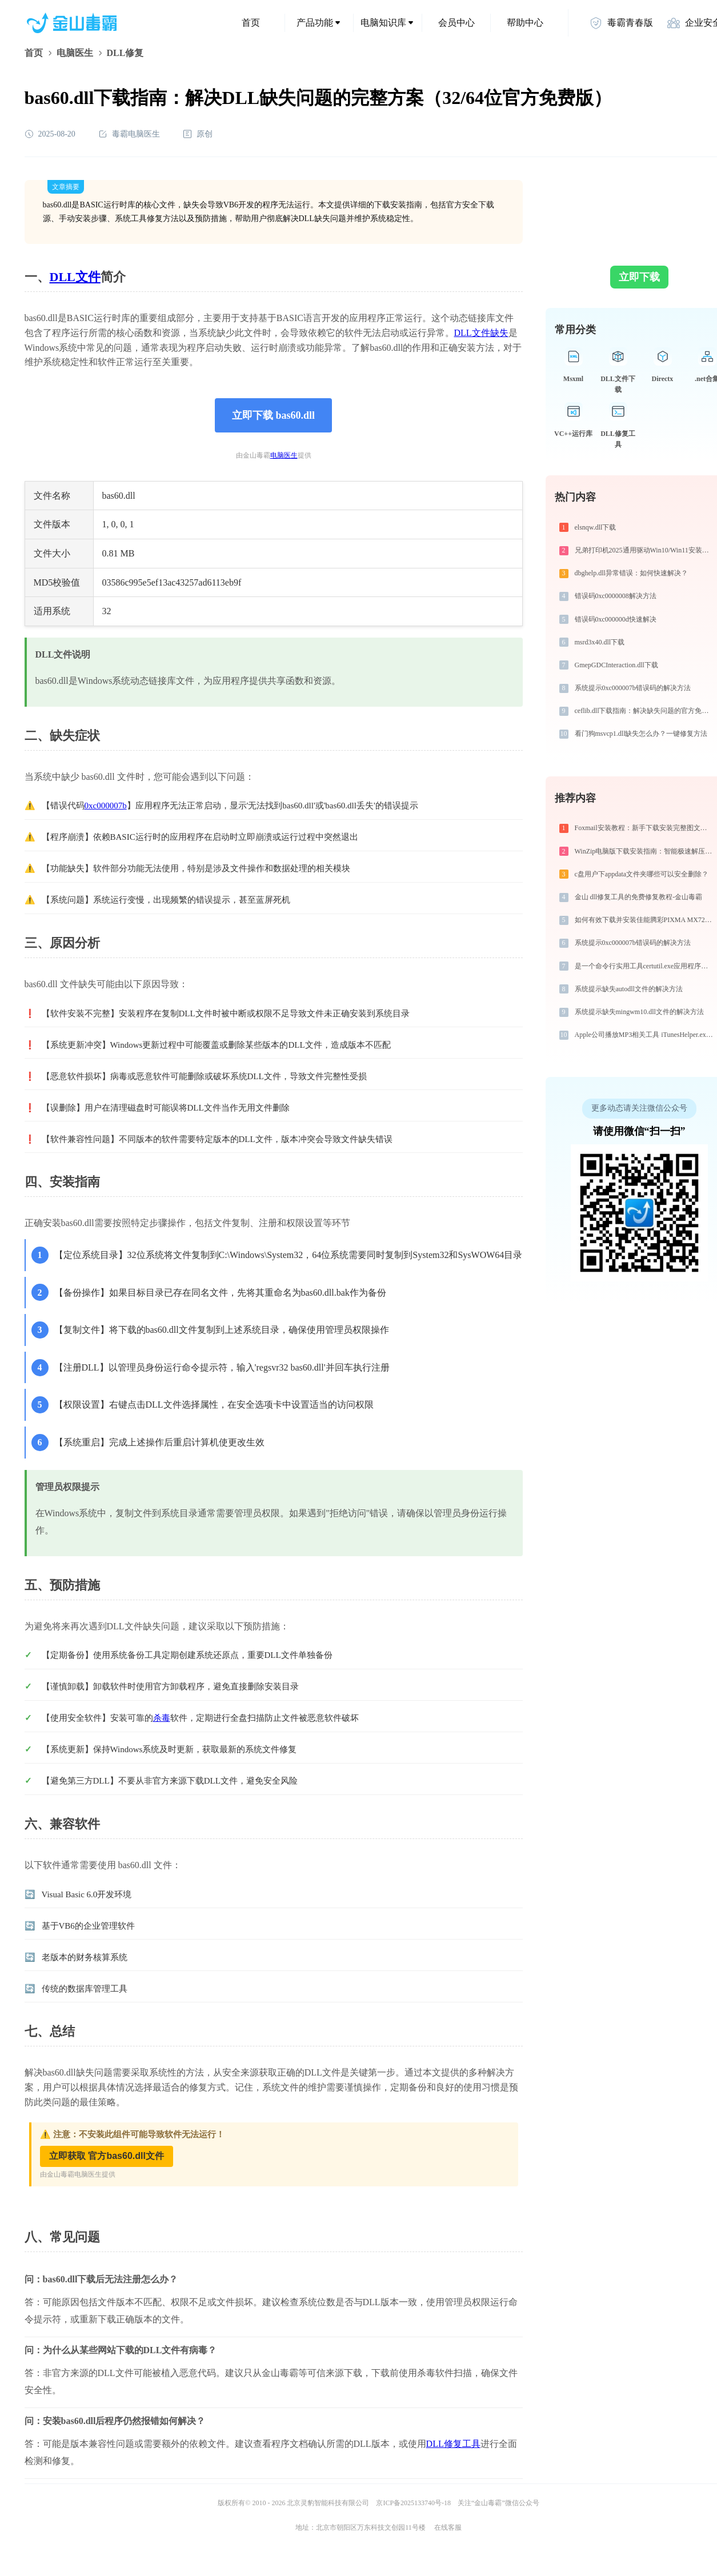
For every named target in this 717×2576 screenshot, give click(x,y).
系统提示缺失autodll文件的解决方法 (629, 989)
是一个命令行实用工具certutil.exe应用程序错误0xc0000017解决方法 (645, 966)
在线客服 (448, 2527)
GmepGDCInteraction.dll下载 (616, 665)
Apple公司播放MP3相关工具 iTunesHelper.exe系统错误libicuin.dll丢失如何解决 (645, 1035)
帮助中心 (525, 22)
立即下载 (639, 277)
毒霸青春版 (621, 23)
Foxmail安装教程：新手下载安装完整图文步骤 (644, 828)
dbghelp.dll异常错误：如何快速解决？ (631, 573)
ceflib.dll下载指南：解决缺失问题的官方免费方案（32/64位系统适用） (645, 711)
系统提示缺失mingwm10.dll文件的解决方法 (639, 1012)
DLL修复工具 (453, 2444)
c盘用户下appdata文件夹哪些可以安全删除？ (642, 874)
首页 (251, 22)
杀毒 (161, 1717)
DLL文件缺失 (481, 333)
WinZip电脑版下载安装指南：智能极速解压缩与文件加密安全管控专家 (645, 851)
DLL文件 (75, 277)
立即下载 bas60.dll (273, 415)
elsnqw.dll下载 (595, 527)
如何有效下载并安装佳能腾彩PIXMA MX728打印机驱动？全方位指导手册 (645, 920)
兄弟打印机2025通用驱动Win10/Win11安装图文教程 (645, 550)
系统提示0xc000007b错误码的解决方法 (633, 688)
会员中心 (456, 22)
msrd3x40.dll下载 (600, 642)
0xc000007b (106, 805)
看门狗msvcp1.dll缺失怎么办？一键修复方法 (641, 734)
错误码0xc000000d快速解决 (615, 619)
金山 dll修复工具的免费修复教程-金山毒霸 (639, 897)
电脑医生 (75, 53)
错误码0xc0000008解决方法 (615, 596)
